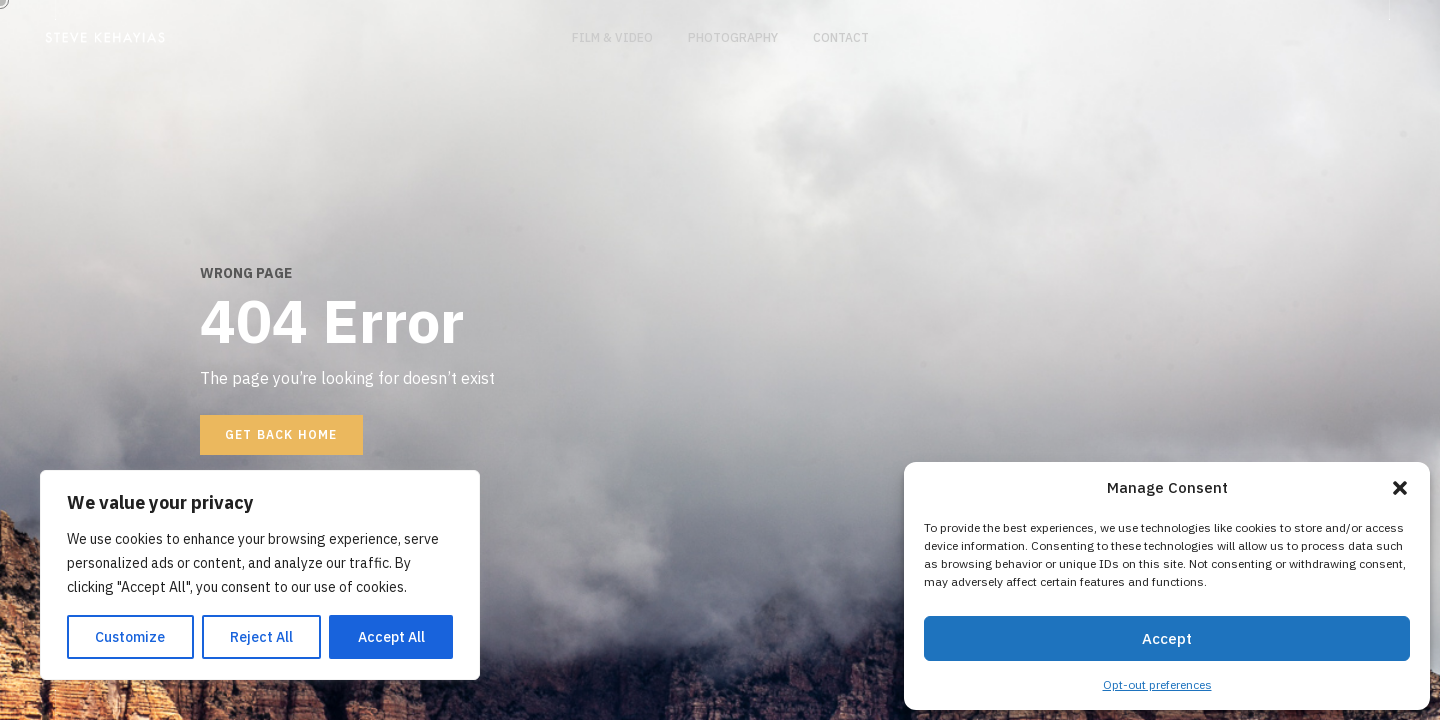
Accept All (391, 637)
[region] (260, 575)
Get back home (281, 434)
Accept (1167, 638)
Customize (130, 637)
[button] (1400, 488)
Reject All (261, 637)
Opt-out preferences (1157, 684)
